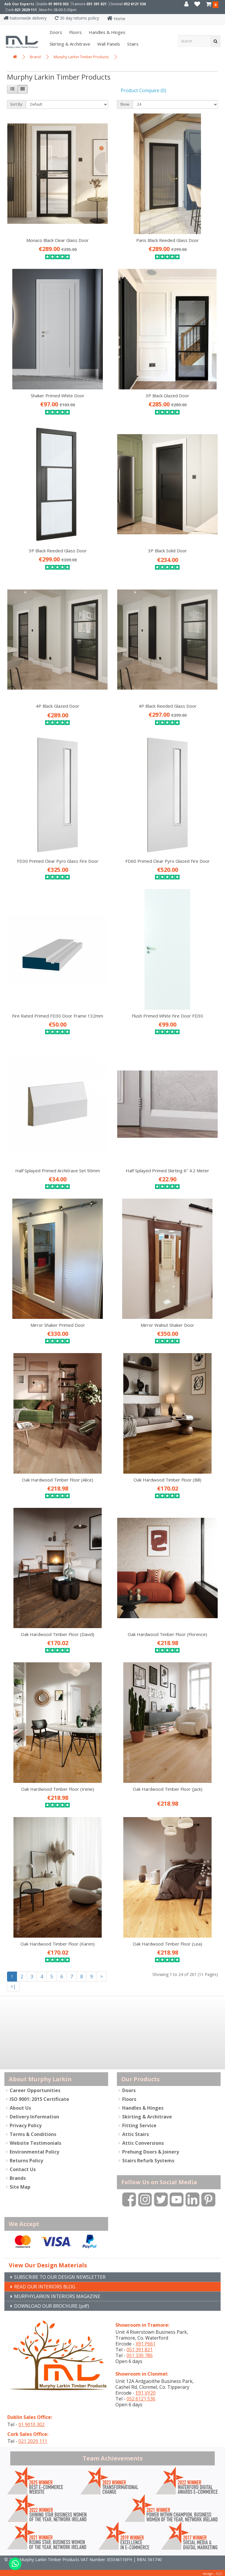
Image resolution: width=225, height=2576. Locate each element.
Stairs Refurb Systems (148, 2160)
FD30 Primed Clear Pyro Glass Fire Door (57, 861)
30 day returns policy (77, 18)
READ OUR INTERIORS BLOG (49, 2284)
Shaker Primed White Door (57, 395)
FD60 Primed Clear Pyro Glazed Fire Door (167, 861)
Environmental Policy (34, 2151)
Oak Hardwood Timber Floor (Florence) (167, 1634)
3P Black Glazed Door (167, 395)
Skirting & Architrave (69, 44)
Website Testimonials (35, 2142)
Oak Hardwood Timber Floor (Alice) (57, 1480)
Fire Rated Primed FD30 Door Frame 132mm (57, 1016)
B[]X (219, 2572)
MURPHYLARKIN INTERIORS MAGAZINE (62, 2294)
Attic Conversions (143, 2142)
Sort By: (16, 104)
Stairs (132, 44)
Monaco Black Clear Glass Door (57, 240)
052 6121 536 (135, 3)
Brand (35, 56)
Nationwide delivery (25, 18)
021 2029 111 (26, 9)
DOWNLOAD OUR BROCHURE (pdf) (57, 2304)
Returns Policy (26, 2160)
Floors (75, 32)
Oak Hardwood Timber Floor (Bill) (167, 1480)
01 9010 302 (58, 3)
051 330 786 (140, 2354)
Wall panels (108, 44)
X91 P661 (146, 2343)
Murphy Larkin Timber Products (81, 56)
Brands (18, 2177)
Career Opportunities (35, 2090)
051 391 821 (96, 3)
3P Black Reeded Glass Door (58, 551)
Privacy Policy (26, 2125)
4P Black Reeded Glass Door (168, 706)
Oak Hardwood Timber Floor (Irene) (57, 1789)
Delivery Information (34, 2116)
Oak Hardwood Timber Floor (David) (57, 1634)
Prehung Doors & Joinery (150, 2151)
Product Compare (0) (143, 90)
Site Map (20, 2186)
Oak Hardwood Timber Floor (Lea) (167, 1944)
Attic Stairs (135, 2133)
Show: (125, 104)
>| (13, 1986)
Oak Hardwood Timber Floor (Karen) (58, 1944)
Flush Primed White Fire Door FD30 (167, 1016)
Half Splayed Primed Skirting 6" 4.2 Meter (167, 1170)
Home (116, 18)
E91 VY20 (146, 2392)
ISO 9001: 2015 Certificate (39, 2098)
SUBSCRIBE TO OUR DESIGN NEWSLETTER (67, 2274)
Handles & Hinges (106, 32)
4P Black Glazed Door (57, 706)
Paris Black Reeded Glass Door (167, 240)
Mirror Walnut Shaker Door (167, 1325)
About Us (20, 2107)
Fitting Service (139, 2125)
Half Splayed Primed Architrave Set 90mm (57, 1170)
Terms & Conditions (33, 2133)
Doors (55, 32)
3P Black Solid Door (167, 551)
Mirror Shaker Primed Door (57, 1325)
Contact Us (23, 2169)
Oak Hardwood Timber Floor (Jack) (167, 1789)
